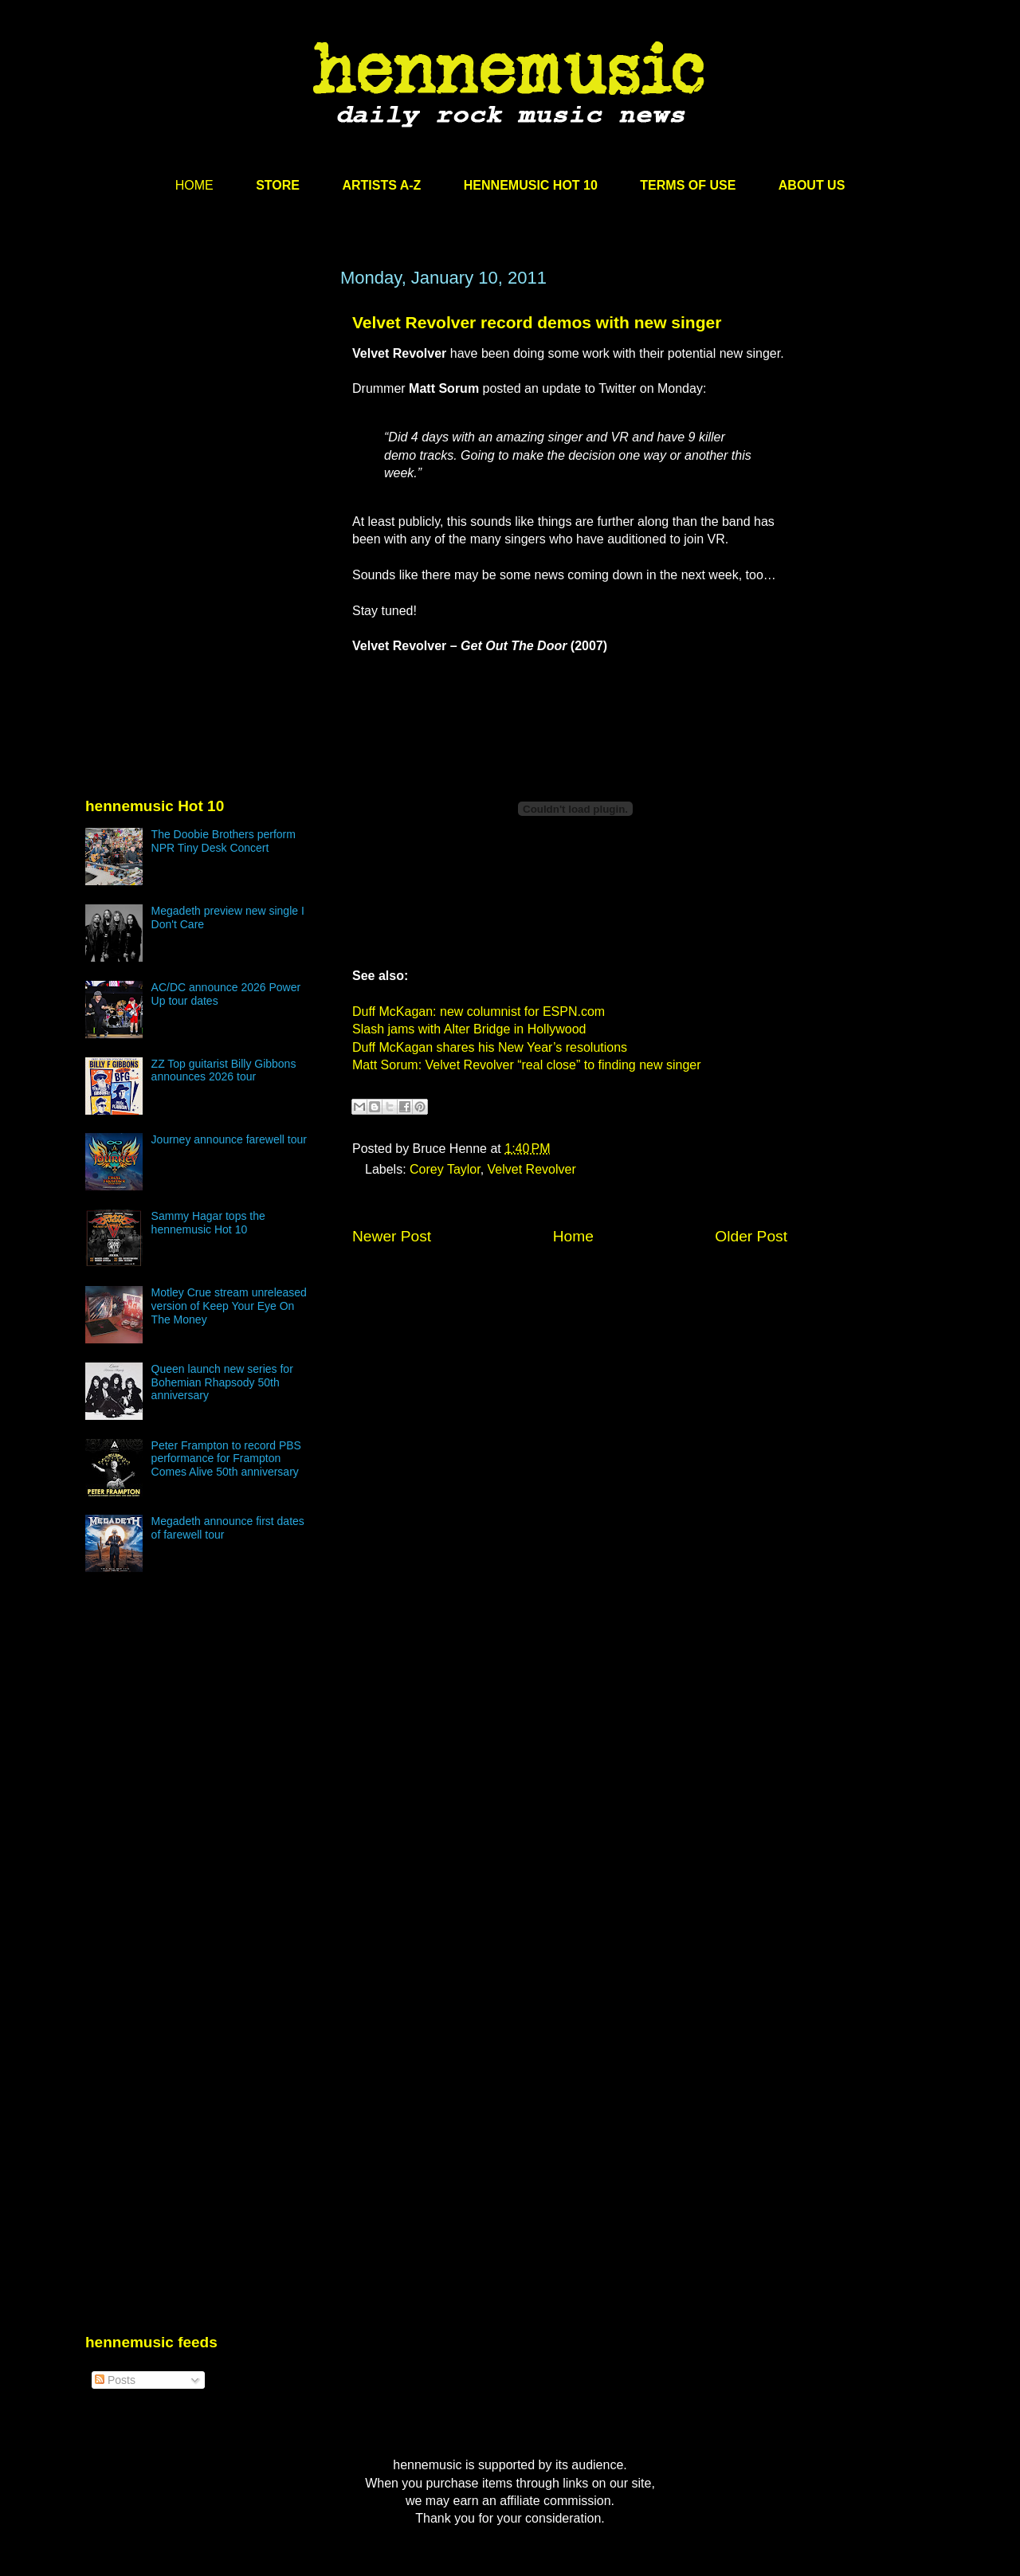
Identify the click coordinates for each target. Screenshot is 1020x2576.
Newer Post (391, 1236)
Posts (115, 2380)
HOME (194, 185)
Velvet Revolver (532, 1169)
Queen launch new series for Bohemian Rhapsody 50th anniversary (222, 1382)
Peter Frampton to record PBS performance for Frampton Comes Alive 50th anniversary (226, 1459)
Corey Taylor (445, 1169)
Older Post (751, 1236)
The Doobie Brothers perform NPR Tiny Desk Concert (223, 841)
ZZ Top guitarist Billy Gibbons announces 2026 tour (223, 1070)
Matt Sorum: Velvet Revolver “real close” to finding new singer (526, 1065)
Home (573, 1236)
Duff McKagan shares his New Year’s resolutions (489, 1047)
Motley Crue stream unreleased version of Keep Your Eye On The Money (229, 1306)
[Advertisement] (204, 420)
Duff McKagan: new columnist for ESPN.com (478, 1011)
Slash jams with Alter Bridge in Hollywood (469, 1029)
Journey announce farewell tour (229, 1139)
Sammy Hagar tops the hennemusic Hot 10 (208, 1223)
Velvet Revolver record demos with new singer (536, 322)
